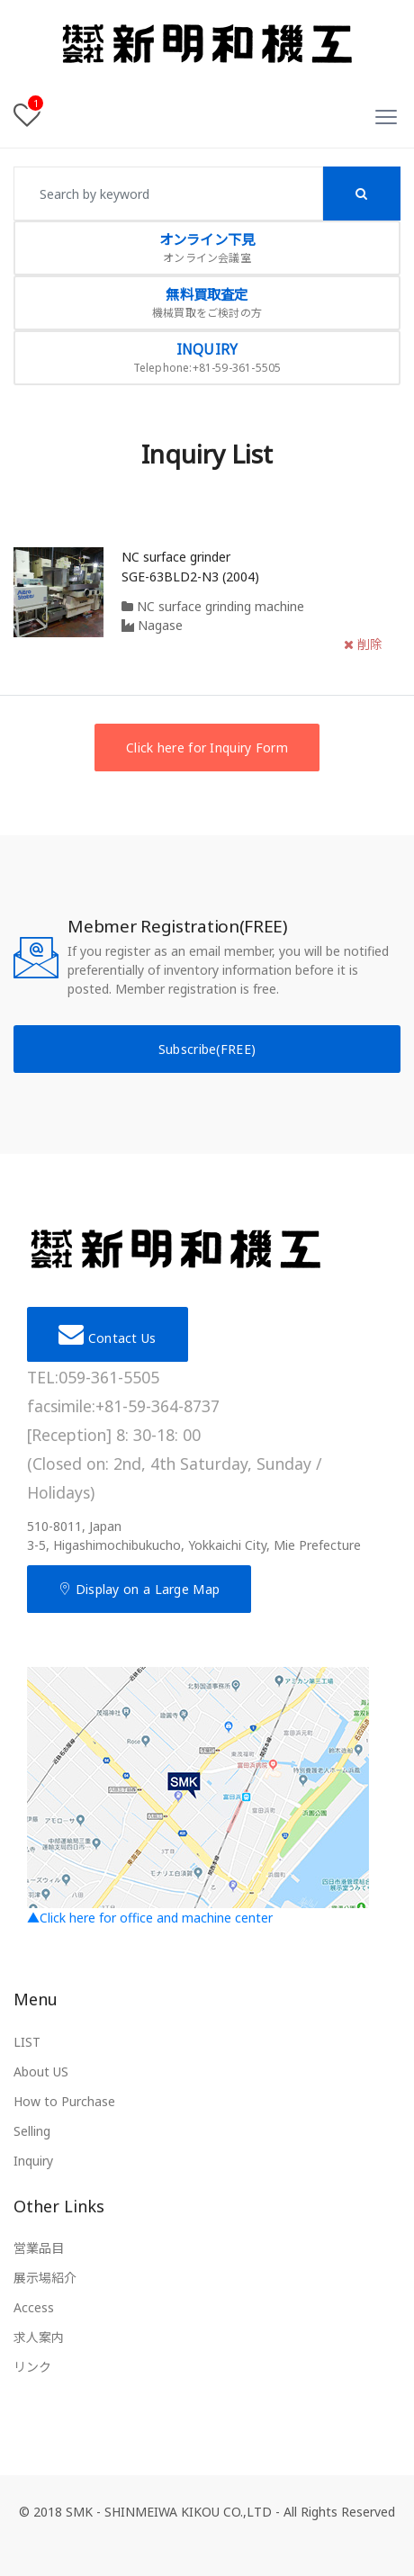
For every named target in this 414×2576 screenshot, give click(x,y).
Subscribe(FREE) (207, 1049)
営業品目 (39, 2247)
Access (34, 2307)
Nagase (152, 625)
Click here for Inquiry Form (207, 747)
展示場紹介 (45, 2277)
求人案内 (39, 2337)
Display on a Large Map (139, 1589)
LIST (27, 2041)
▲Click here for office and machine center (198, 1796)
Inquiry (33, 2160)
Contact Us (107, 1334)
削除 (363, 644)
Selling (32, 2130)
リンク (32, 2366)
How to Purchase (64, 2101)
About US (41, 2071)
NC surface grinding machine (213, 606)
